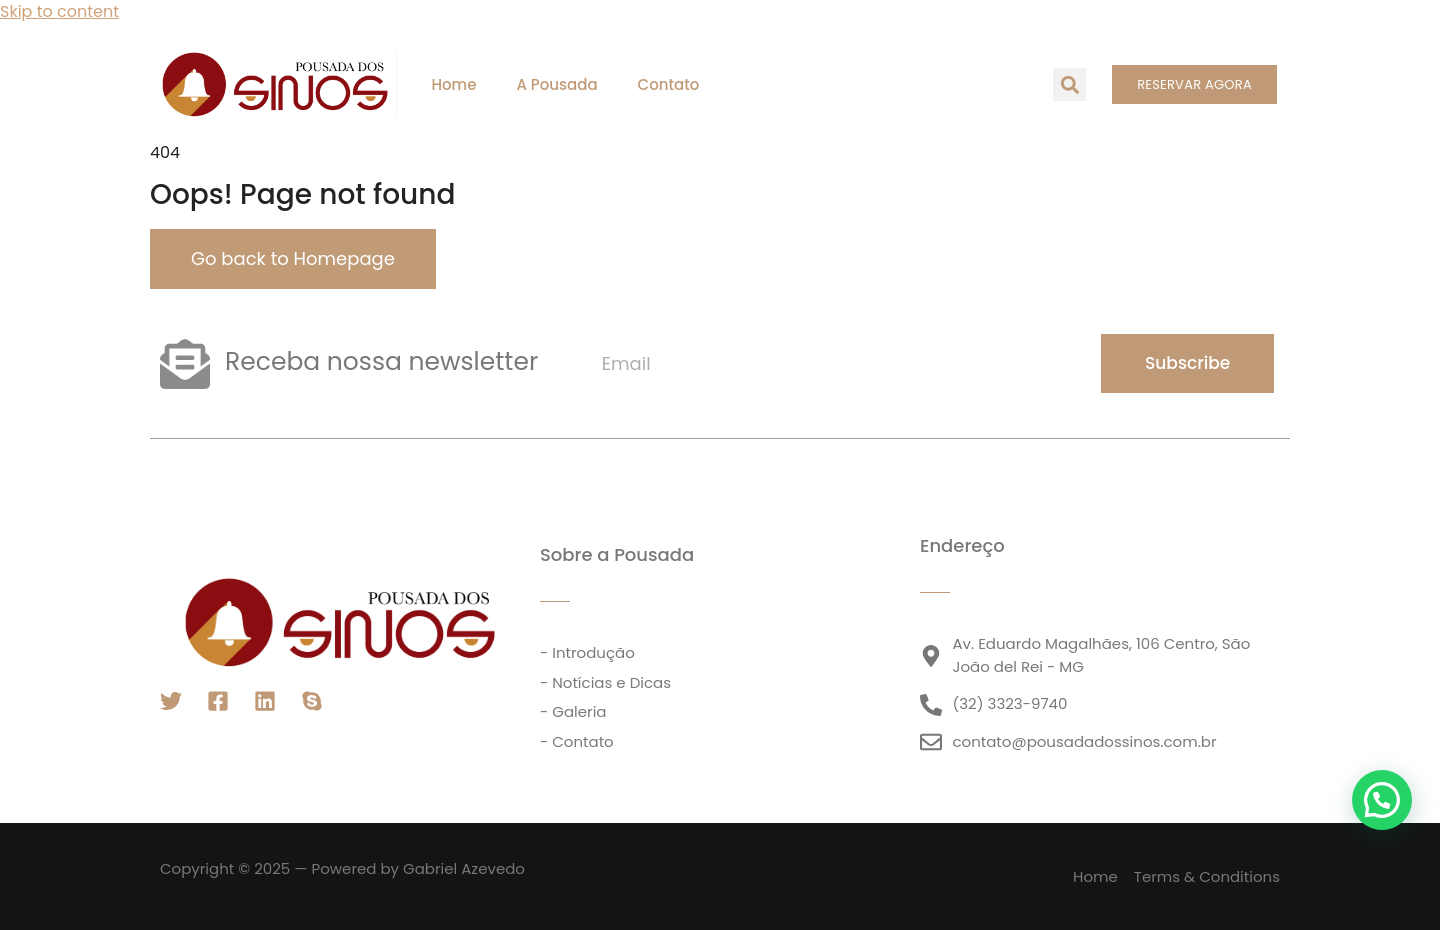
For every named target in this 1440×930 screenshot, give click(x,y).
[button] (1069, 84)
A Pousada (556, 84)
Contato (669, 84)
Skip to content (59, 11)
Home (453, 84)
